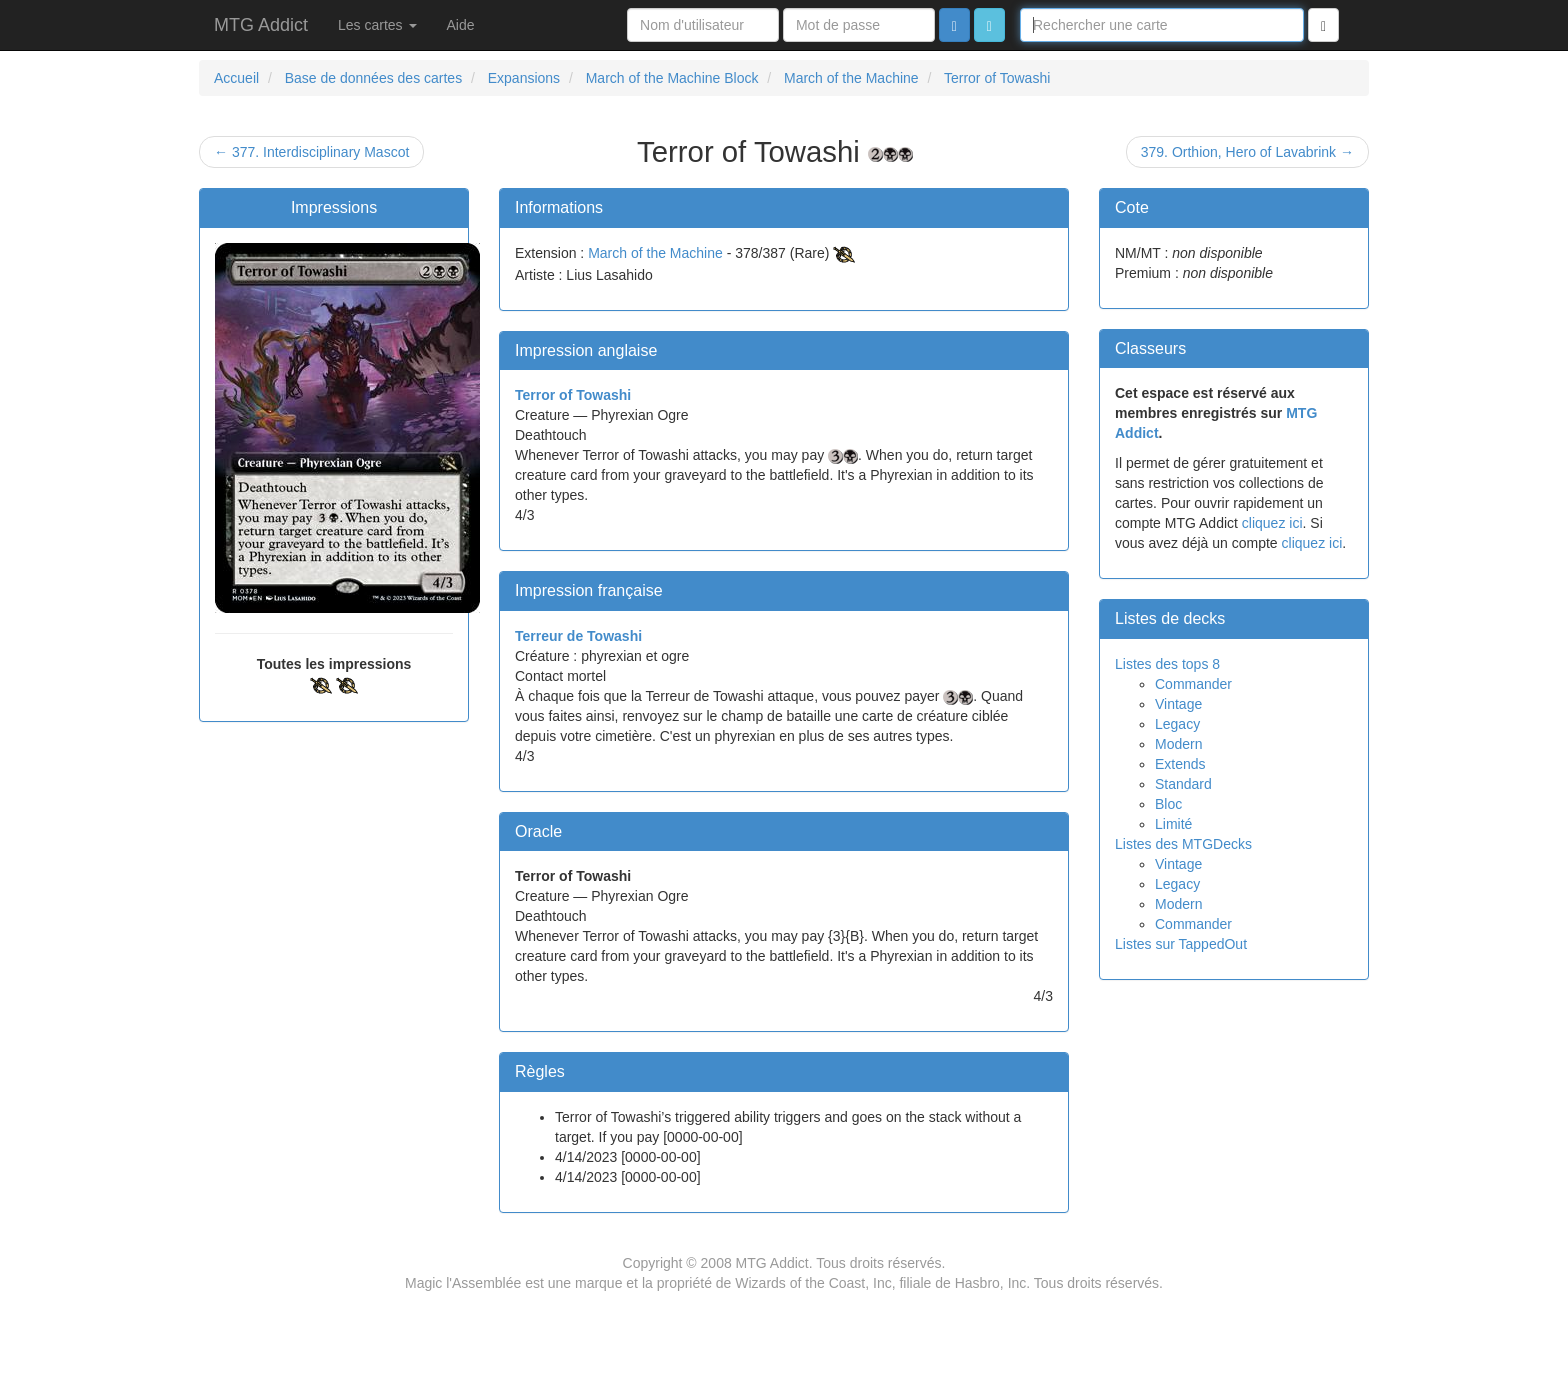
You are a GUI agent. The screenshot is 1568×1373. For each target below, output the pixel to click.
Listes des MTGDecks (1183, 844)
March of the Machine (655, 253)
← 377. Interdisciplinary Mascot (311, 152)
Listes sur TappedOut (1181, 944)
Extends (1180, 764)
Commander (1193, 684)
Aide (461, 25)
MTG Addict (261, 25)
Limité (1173, 824)
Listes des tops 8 (1167, 664)
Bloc (1168, 804)
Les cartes (377, 25)
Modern (1178, 744)
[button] (989, 25)
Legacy (1177, 724)
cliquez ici (1272, 523)
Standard (1183, 784)
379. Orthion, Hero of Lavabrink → (1247, 152)
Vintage (1178, 704)
